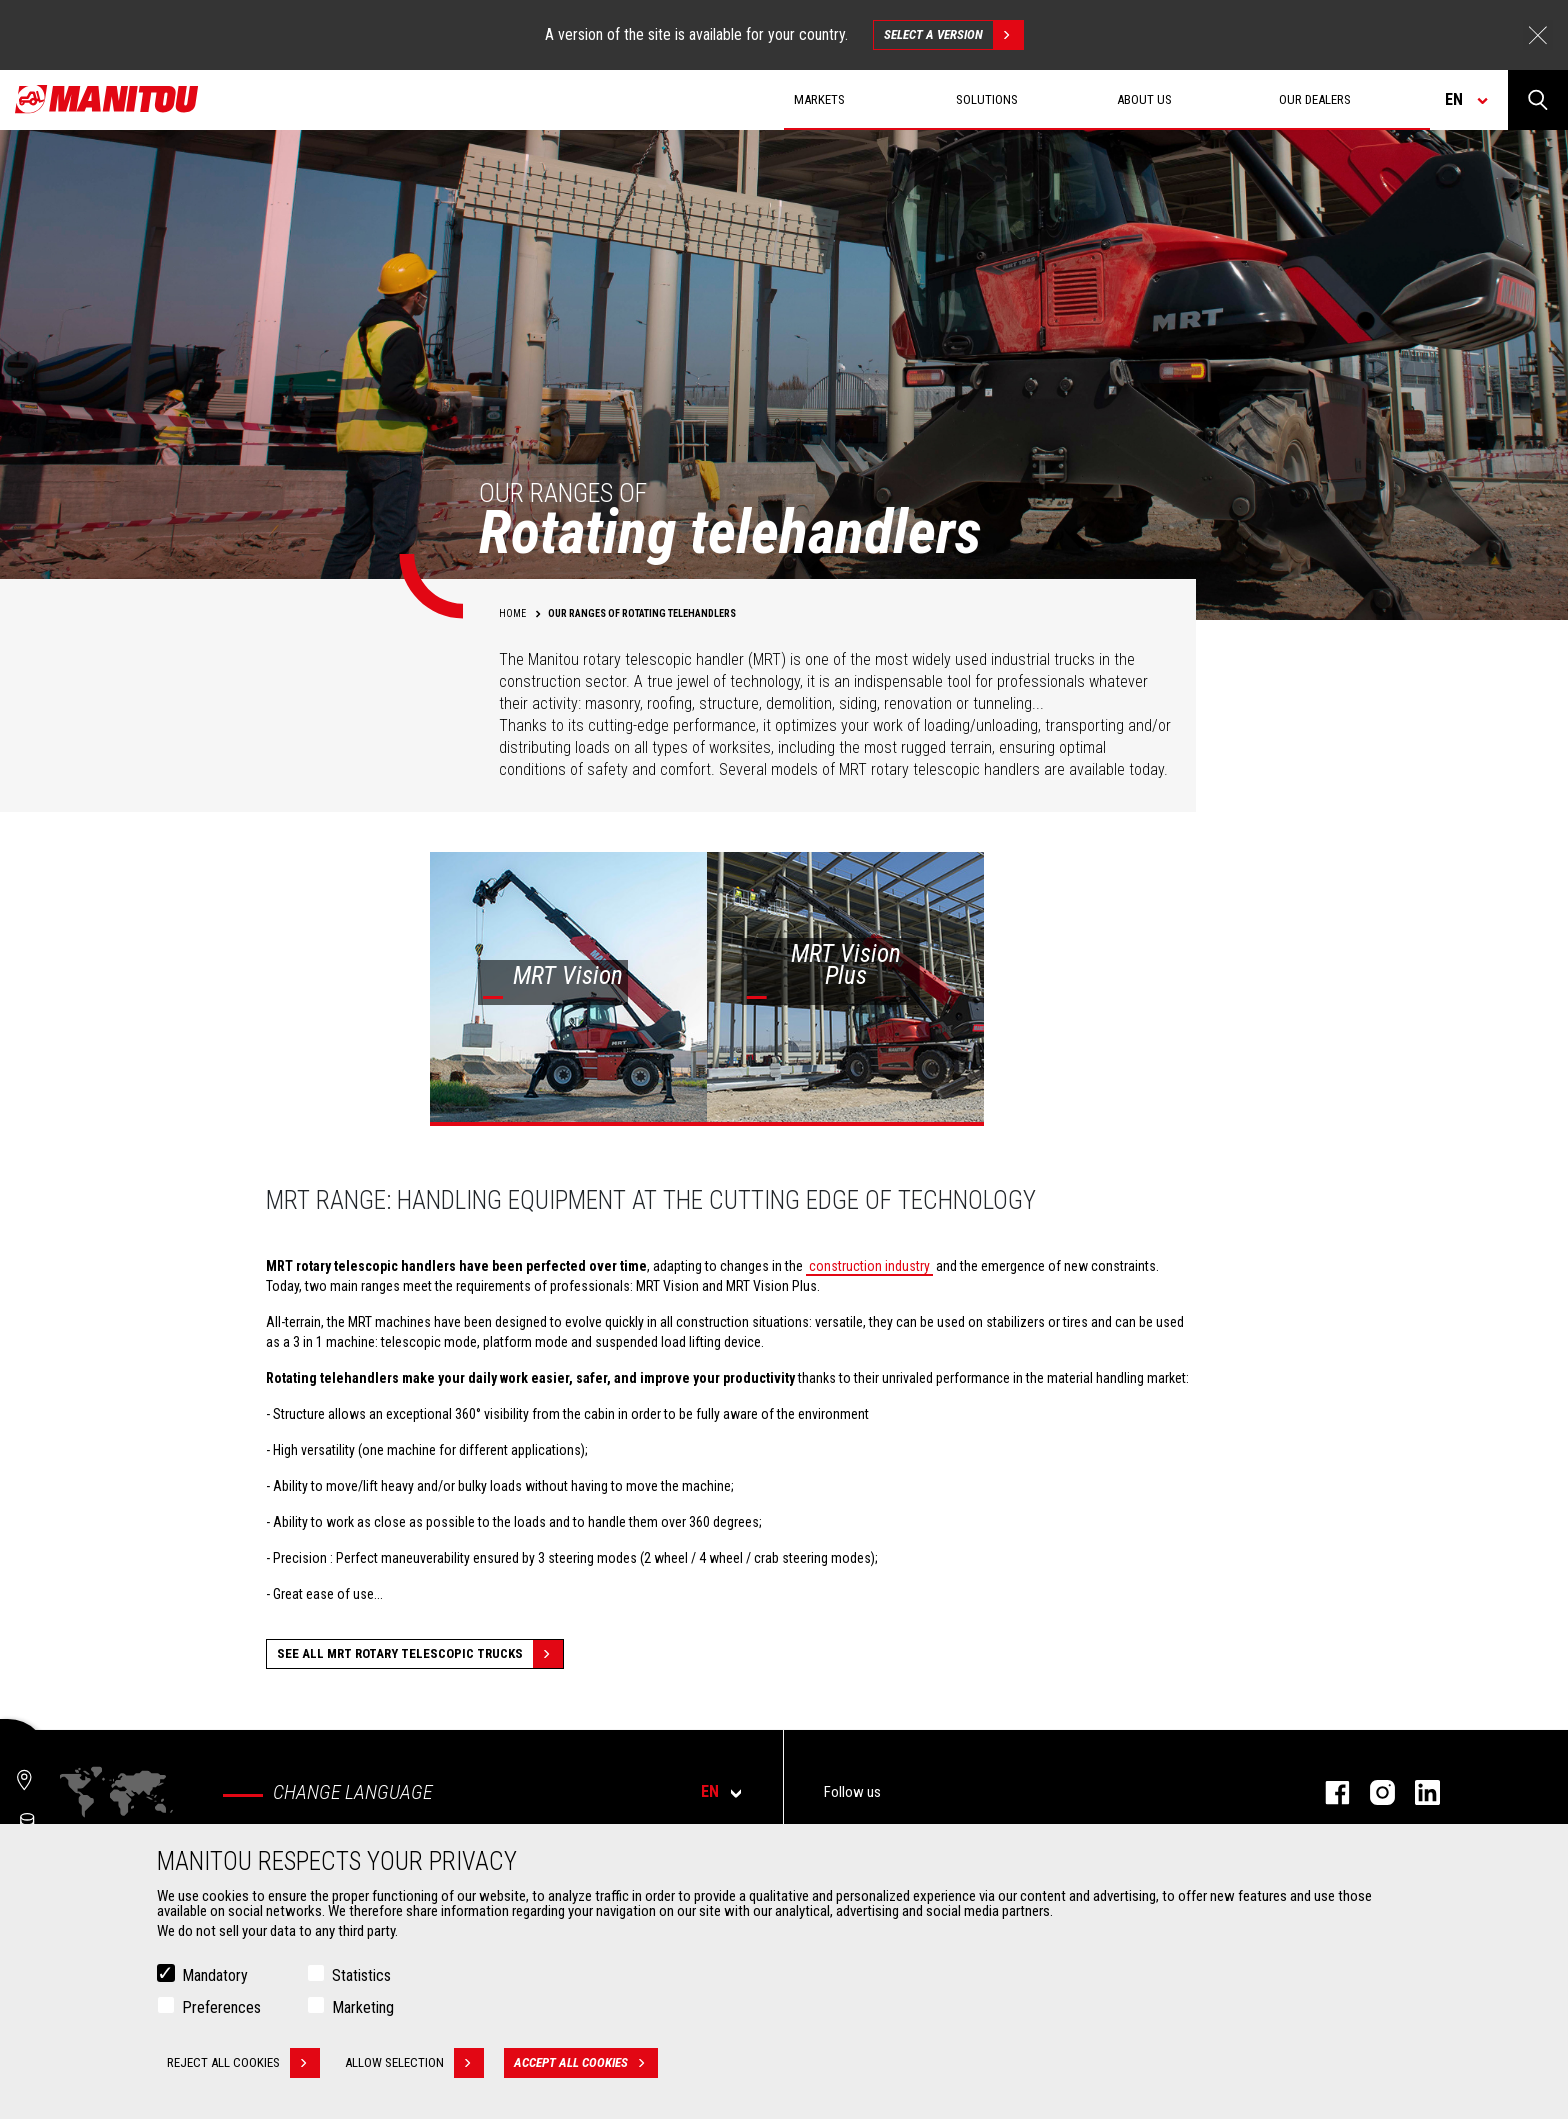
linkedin (1417, 1792)
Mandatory (215, 1975)
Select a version (953, 35)
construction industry (869, 1266)
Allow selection (414, 2063)
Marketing (363, 2007)
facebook (1327, 1792)
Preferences (221, 2007)
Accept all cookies (586, 2063)
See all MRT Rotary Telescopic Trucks (420, 1654)
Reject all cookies (243, 2063)
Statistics (361, 1975)
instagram (1372, 1792)
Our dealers (1315, 99)
